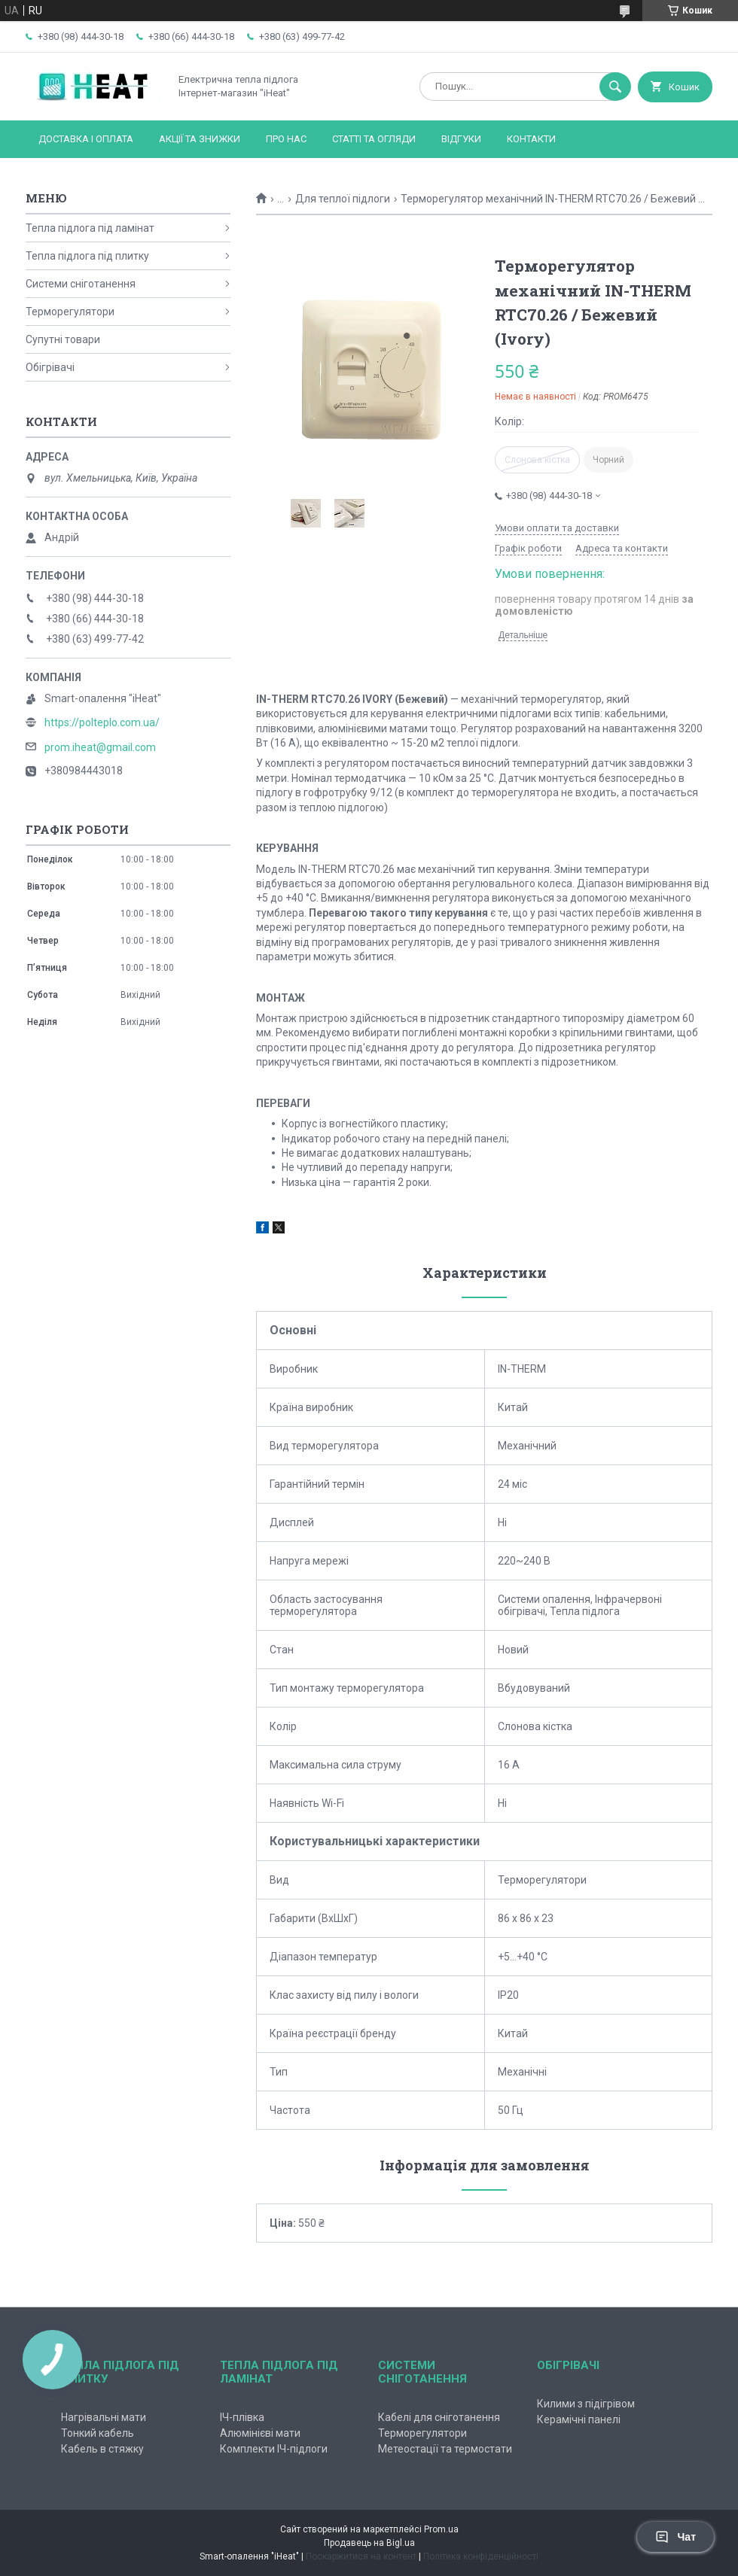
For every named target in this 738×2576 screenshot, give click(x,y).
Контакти (531, 138)
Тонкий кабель (97, 2433)
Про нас (286, 138)
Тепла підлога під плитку (87, 256)
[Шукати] (615, 86)
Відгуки (461, 138)
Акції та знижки (199, 138)
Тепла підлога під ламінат (90, 228)
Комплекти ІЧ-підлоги (274, 2449)
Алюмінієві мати (260, 2433)
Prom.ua (441, 2529)
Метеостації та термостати (445, 2449)
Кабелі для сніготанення (439, 2417)
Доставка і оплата (85, 138)
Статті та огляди (374, 138)
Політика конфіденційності (480, 2556)
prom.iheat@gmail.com (100, 747)
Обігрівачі (50, 367)
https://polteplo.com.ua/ (102, 722)
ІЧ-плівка (242, 2417)
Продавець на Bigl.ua (369, 2543)
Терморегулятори (70, 312)
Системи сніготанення (81, 284)
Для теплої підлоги (342, 199)
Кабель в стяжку (102, 2449)
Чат (675, 2537)
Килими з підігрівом (586, 2404)
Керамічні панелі (579, 2419)
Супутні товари (63, 339)
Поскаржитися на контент (361, 2556)
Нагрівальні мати (103, 2417)
